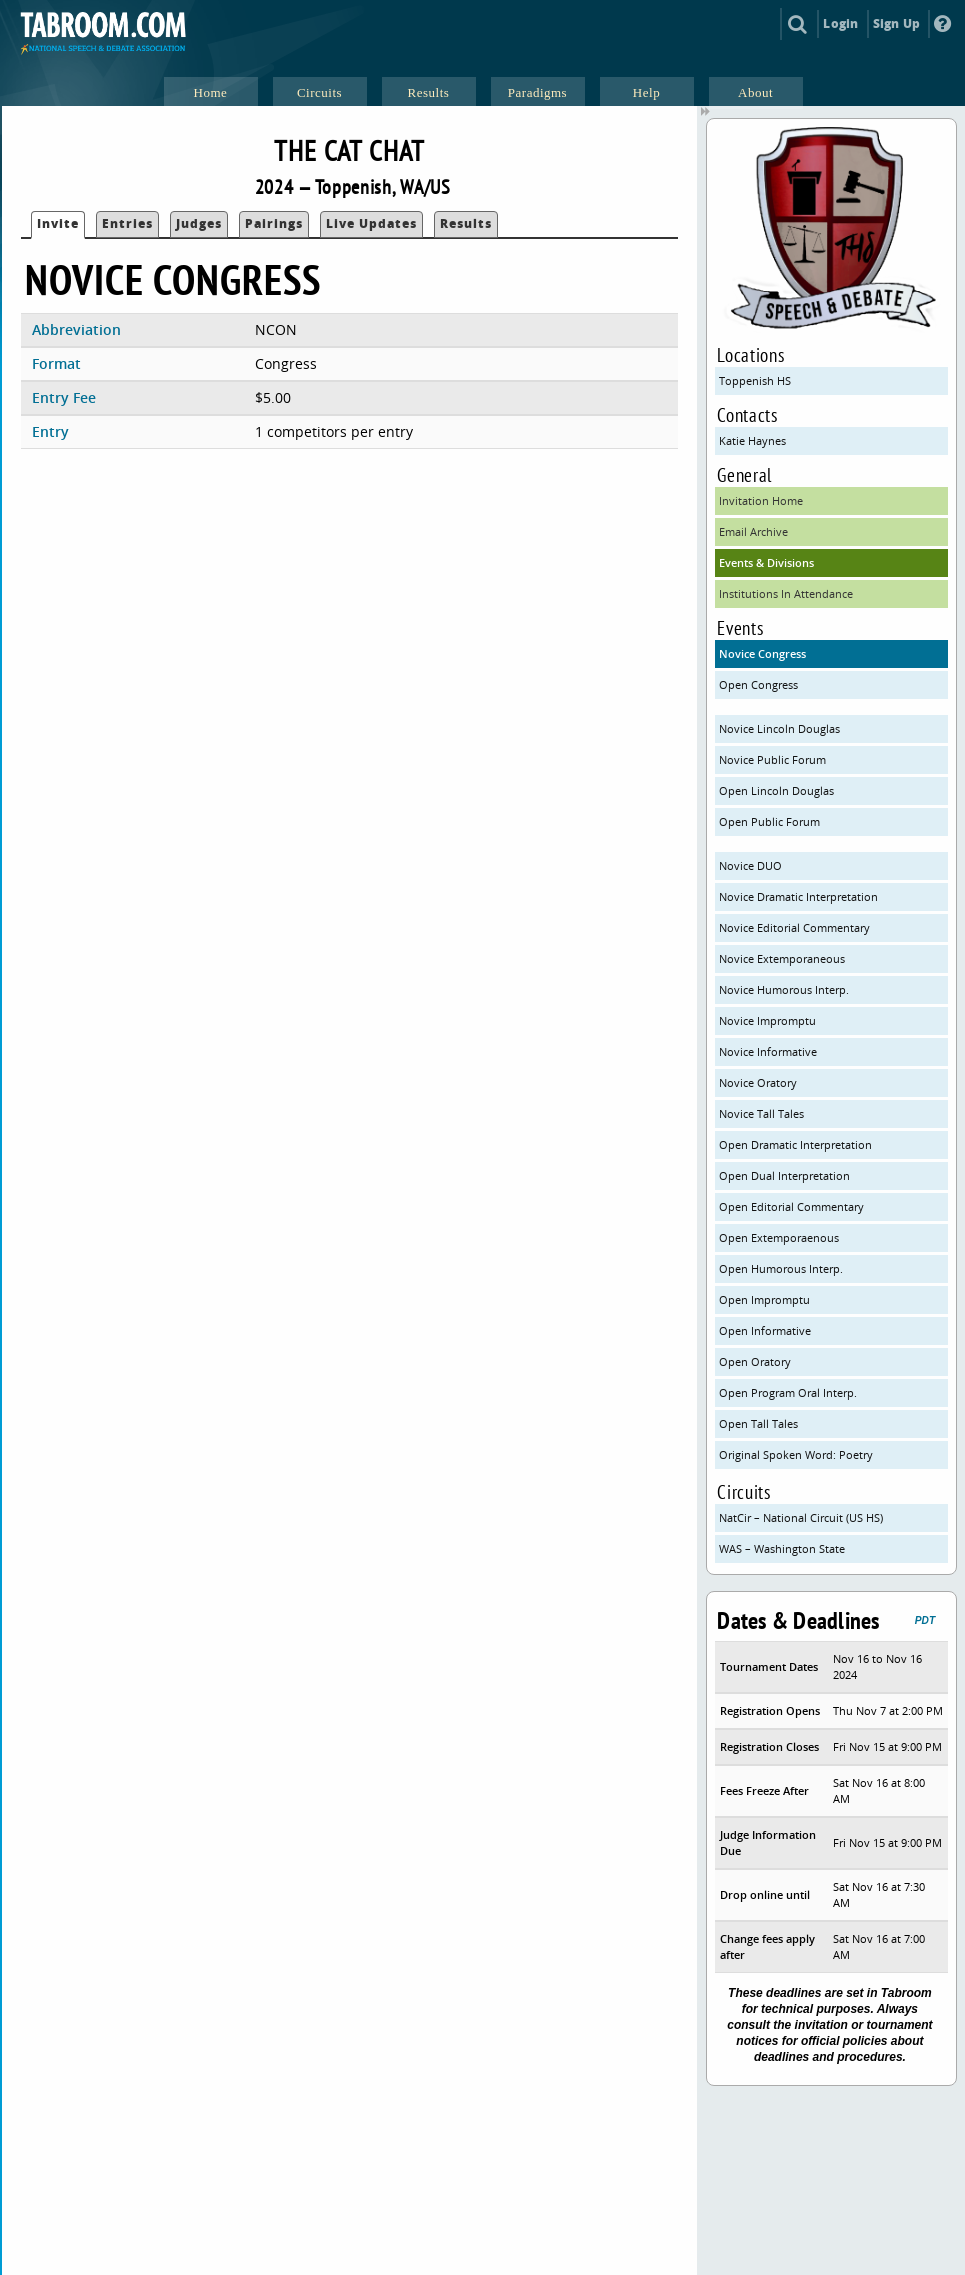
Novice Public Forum (772, 759)
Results (466, 223)
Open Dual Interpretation (784, 1175)
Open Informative (765, 1330)
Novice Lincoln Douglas (779, 728)
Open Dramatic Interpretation (795, 1144)
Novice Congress (762, 653)
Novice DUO (750, 865)
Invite (58, 223)
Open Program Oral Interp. (788, 1392)
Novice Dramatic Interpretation (798, 896)
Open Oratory (755, 1361)
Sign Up (896, 23)
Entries (127, 223)
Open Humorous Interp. (781, 1268)
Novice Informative (768, 1051)
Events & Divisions (766, 562)
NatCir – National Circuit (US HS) (801, 1517)
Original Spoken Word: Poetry (796, 1454)
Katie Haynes (752, 440)
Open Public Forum (769, 821)
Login (840, 23)
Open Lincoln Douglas (776, 790)
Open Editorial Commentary (791, 1206)
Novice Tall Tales (761, 1113)
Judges (199, 223)
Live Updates (371, 223)
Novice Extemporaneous (782, 958)
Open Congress (758, 684)
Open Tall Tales (758, 1423)
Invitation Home (761, 500)
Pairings (274, 223)
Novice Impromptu (767, 1020)
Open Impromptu (764, 1299)
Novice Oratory (758, 1082)
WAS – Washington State (782, 1548)
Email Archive (753, 531)
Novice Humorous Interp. (784, 989)
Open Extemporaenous (779, 1237)
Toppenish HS (755, 380)
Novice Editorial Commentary (794, 927)
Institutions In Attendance (786, 593)
